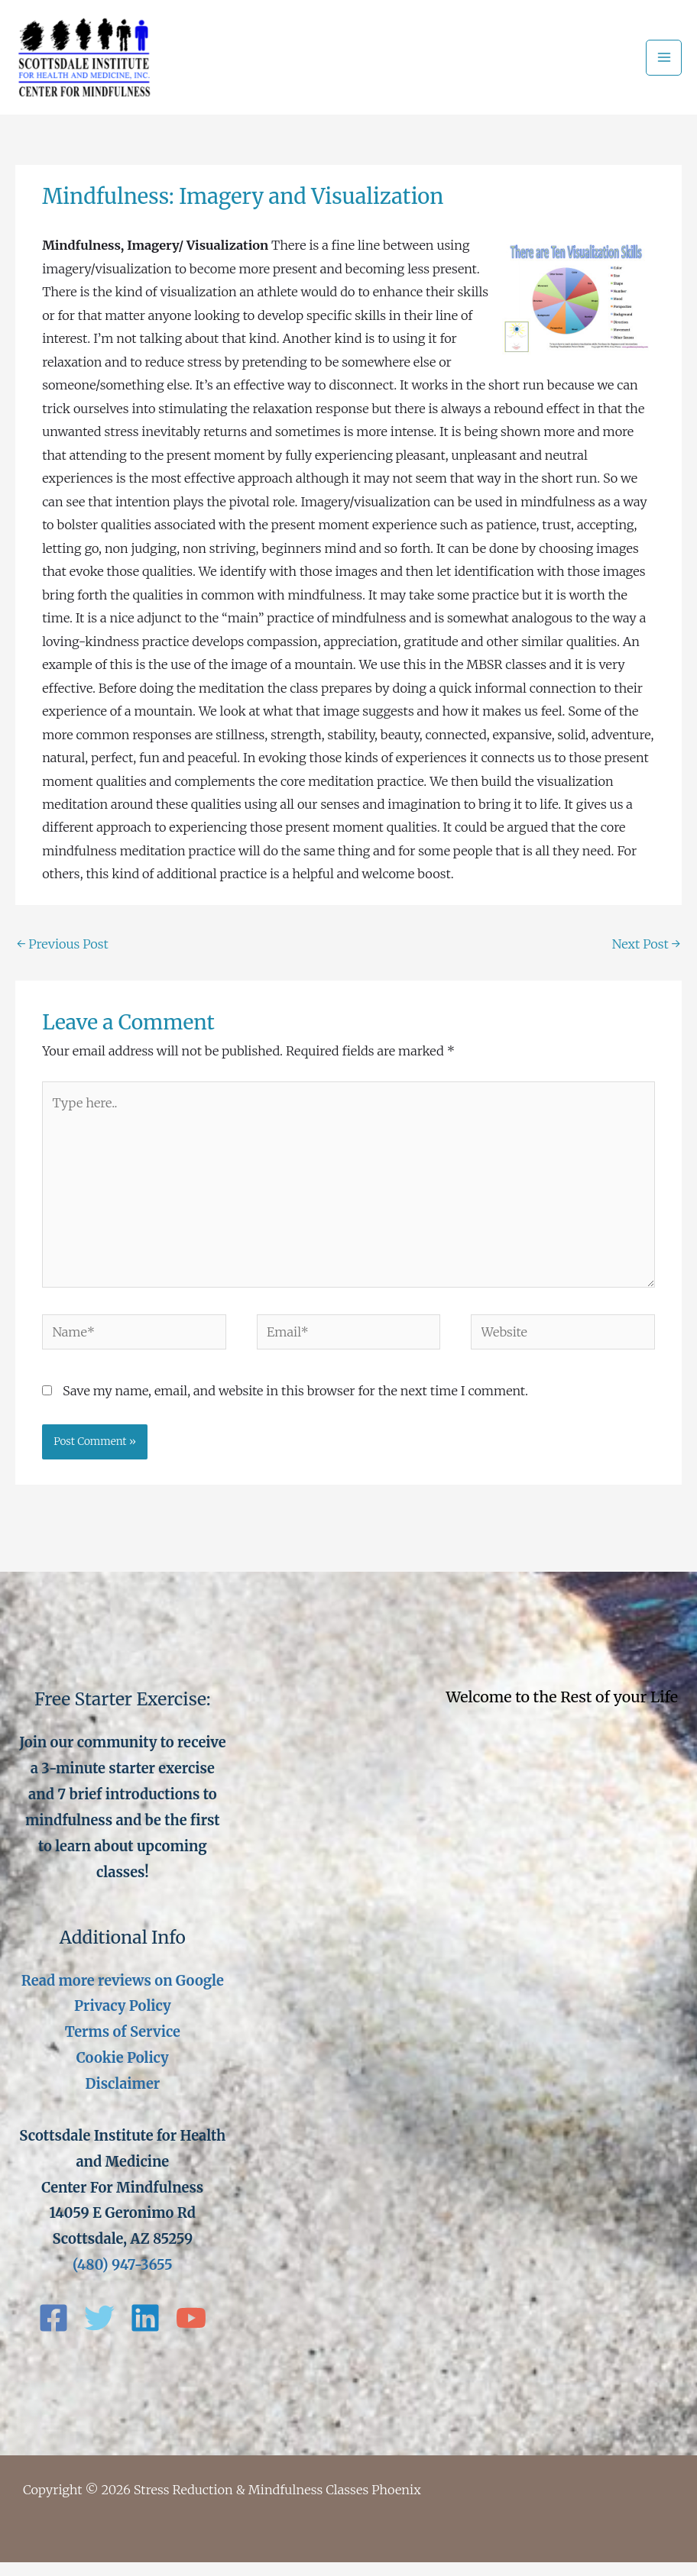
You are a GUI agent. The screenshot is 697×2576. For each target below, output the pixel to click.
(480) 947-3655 (122, 2278)
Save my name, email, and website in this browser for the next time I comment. (295, 1404)
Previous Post (63, 958)
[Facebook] (53, 2331)
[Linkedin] (145, 2331)
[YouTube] (191, 2331)
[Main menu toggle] (664, 64)
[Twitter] (99, 2331)
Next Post (646, 958)
